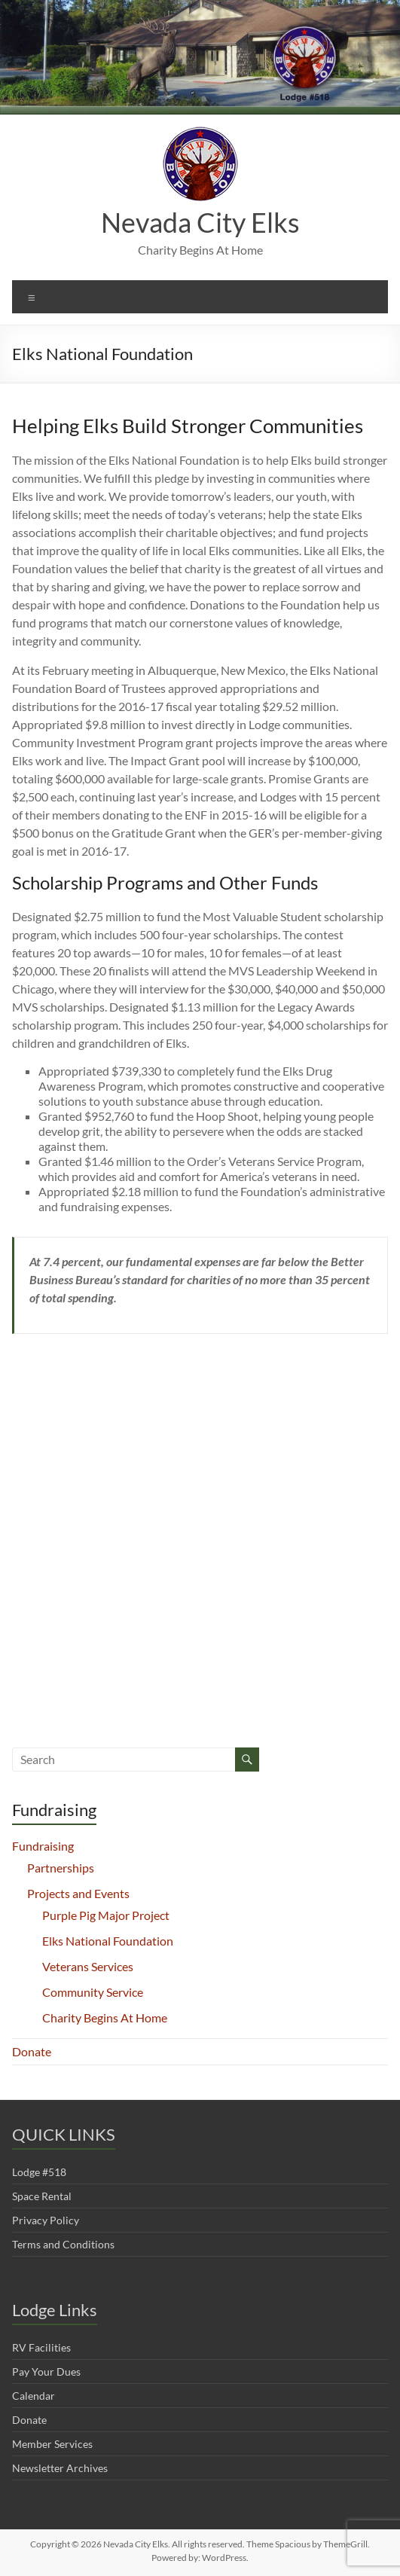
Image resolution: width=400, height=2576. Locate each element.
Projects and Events (78, 1893)
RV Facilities (41, 2347)
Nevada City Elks (200, 222)
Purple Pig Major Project (105, 1915)
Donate (31, 2051)
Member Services (52, 2443)
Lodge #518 (39, 2171)
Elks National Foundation (107, 1941)
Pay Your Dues (46, 2371)
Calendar (33, 2395)
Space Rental (42, 2196)
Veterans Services (87, 1966)
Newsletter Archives (60, 2468)
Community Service (92, 1992)
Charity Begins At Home (104, 2017)
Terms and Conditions (63, 2244)
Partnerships (60, 1867)
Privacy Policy (45, 2220)
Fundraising (43, 1846)
